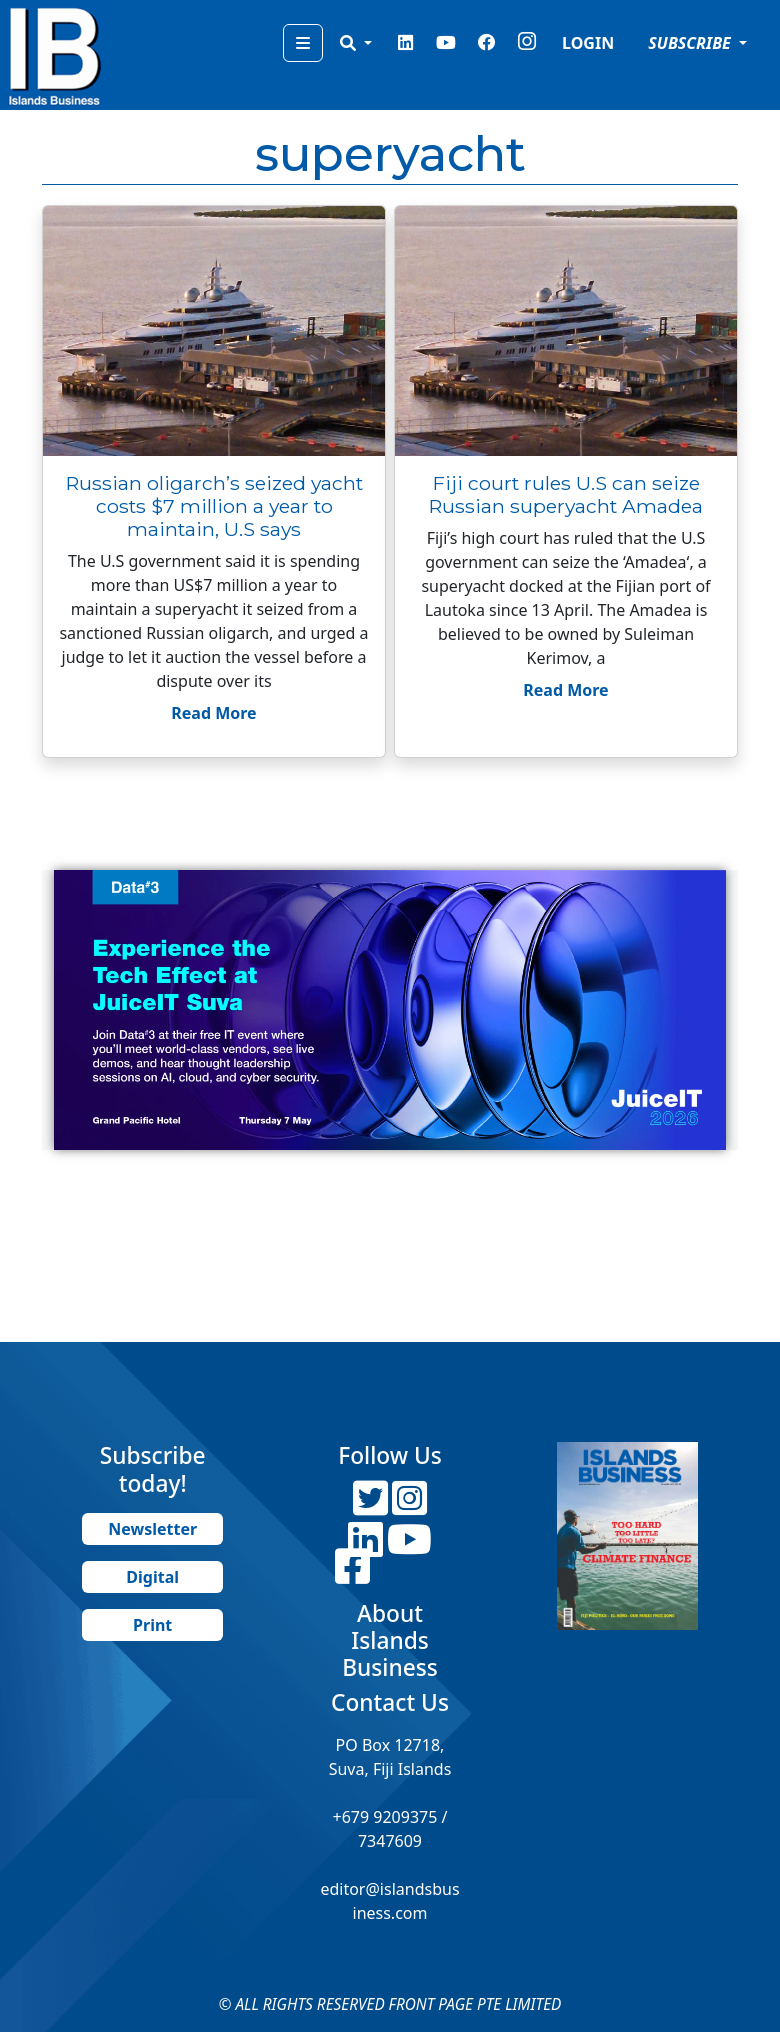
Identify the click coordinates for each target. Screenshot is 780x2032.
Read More (213, 713)
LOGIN (588, 43)
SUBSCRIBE (691, 43)
